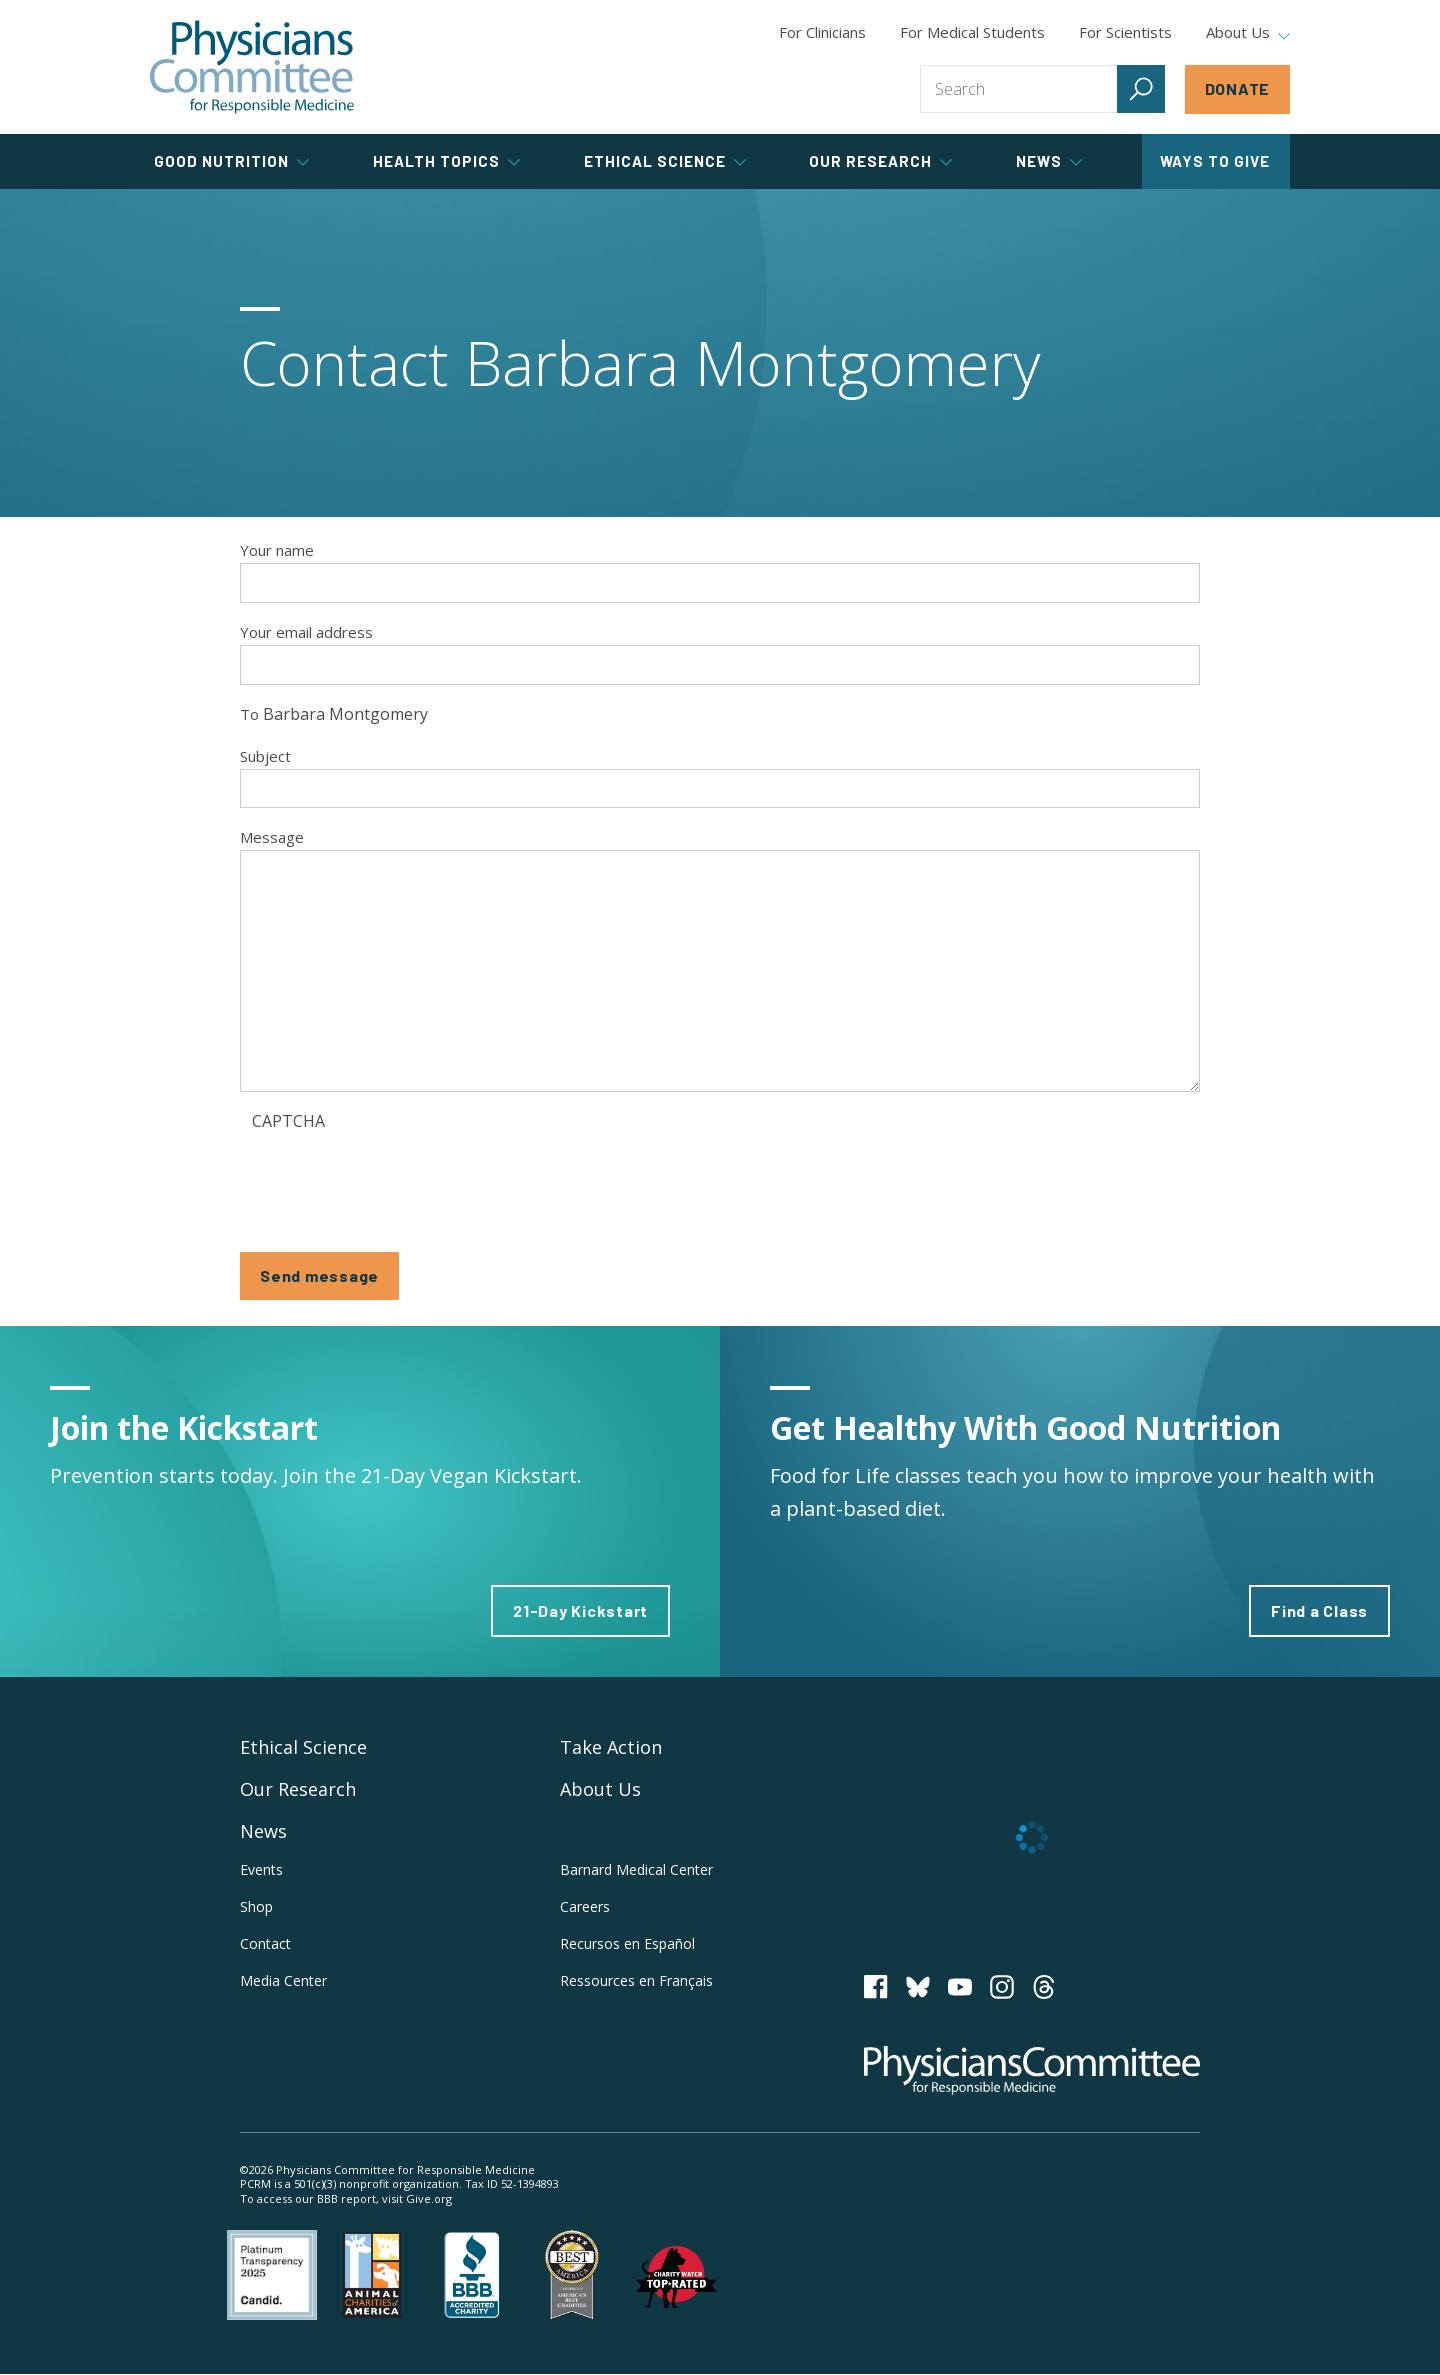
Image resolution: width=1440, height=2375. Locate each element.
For (972, 32)
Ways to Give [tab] (1215, 161)
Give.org (429, 2198)
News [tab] (1049, 161)
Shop (256, 1906)
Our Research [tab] (880, 161)
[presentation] (404, 1179)
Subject (265, 756)
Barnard (636, 1869)
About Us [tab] (1248, 33)
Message (272, 837)
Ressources (636, 1980)
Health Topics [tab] (446, 161)
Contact (265, 1943)
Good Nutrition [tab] (231, 161)
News (263, 1831)
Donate (1238, 88)
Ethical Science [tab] (665, 161)
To (249, 714)
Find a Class (1319, 1610)
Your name (277, 550)
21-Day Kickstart (580, 1610)
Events (261, 1869)
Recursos (627, 1943)
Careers (585, 1906)
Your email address (306, 632)
